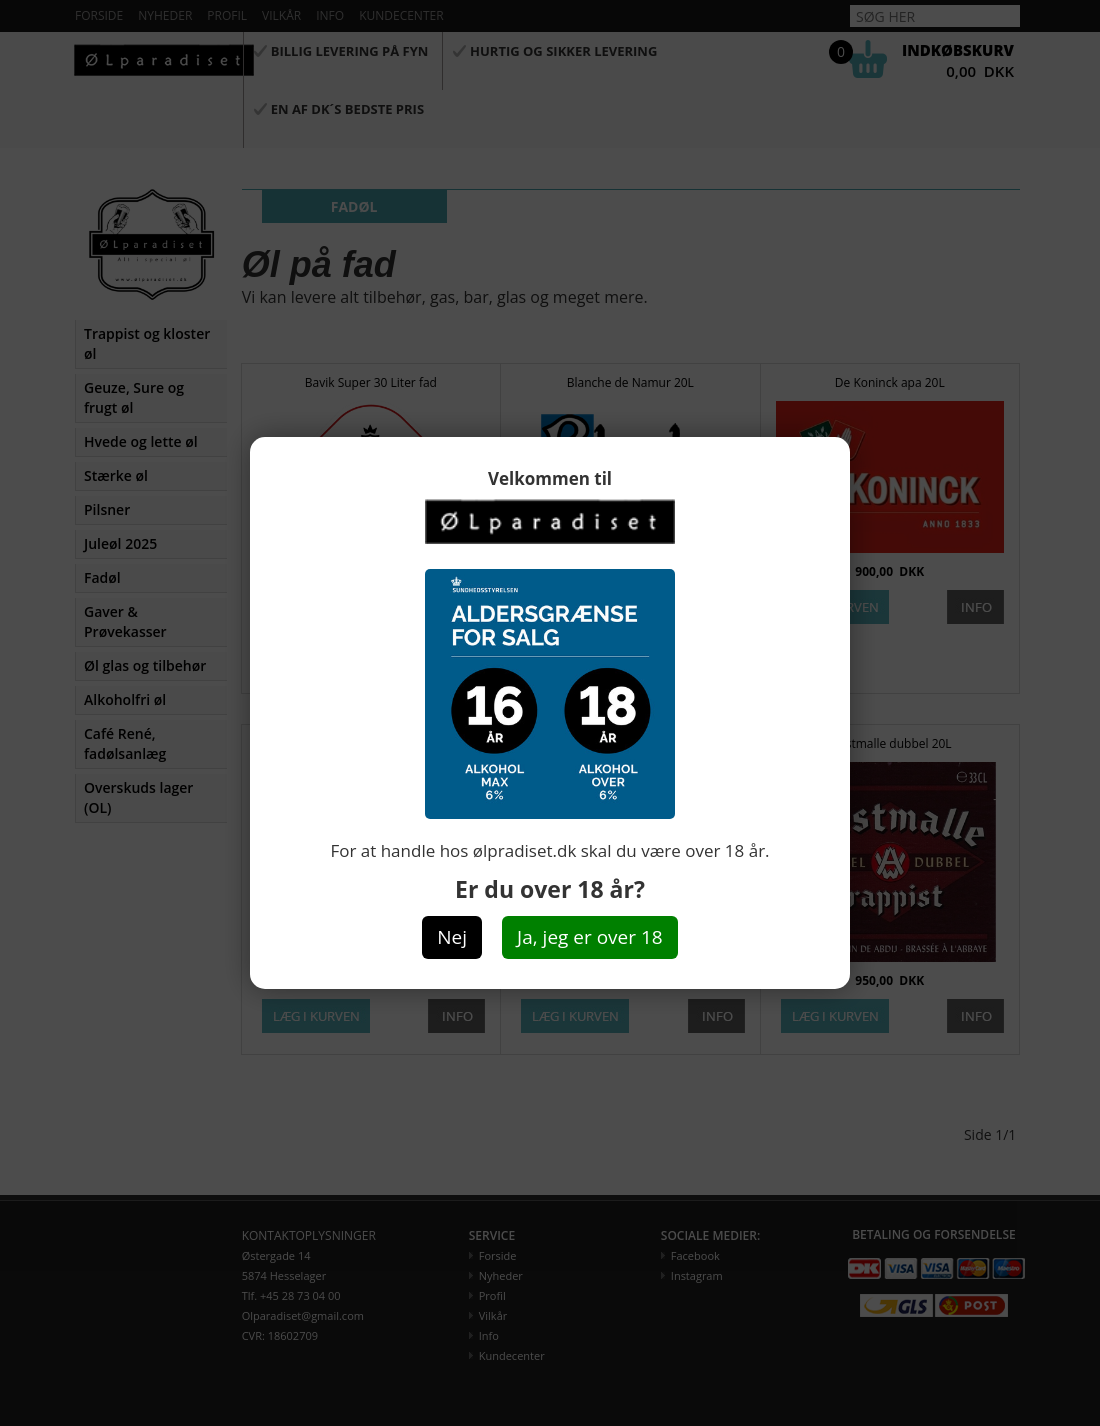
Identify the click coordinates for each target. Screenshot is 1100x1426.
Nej (452, 937)
